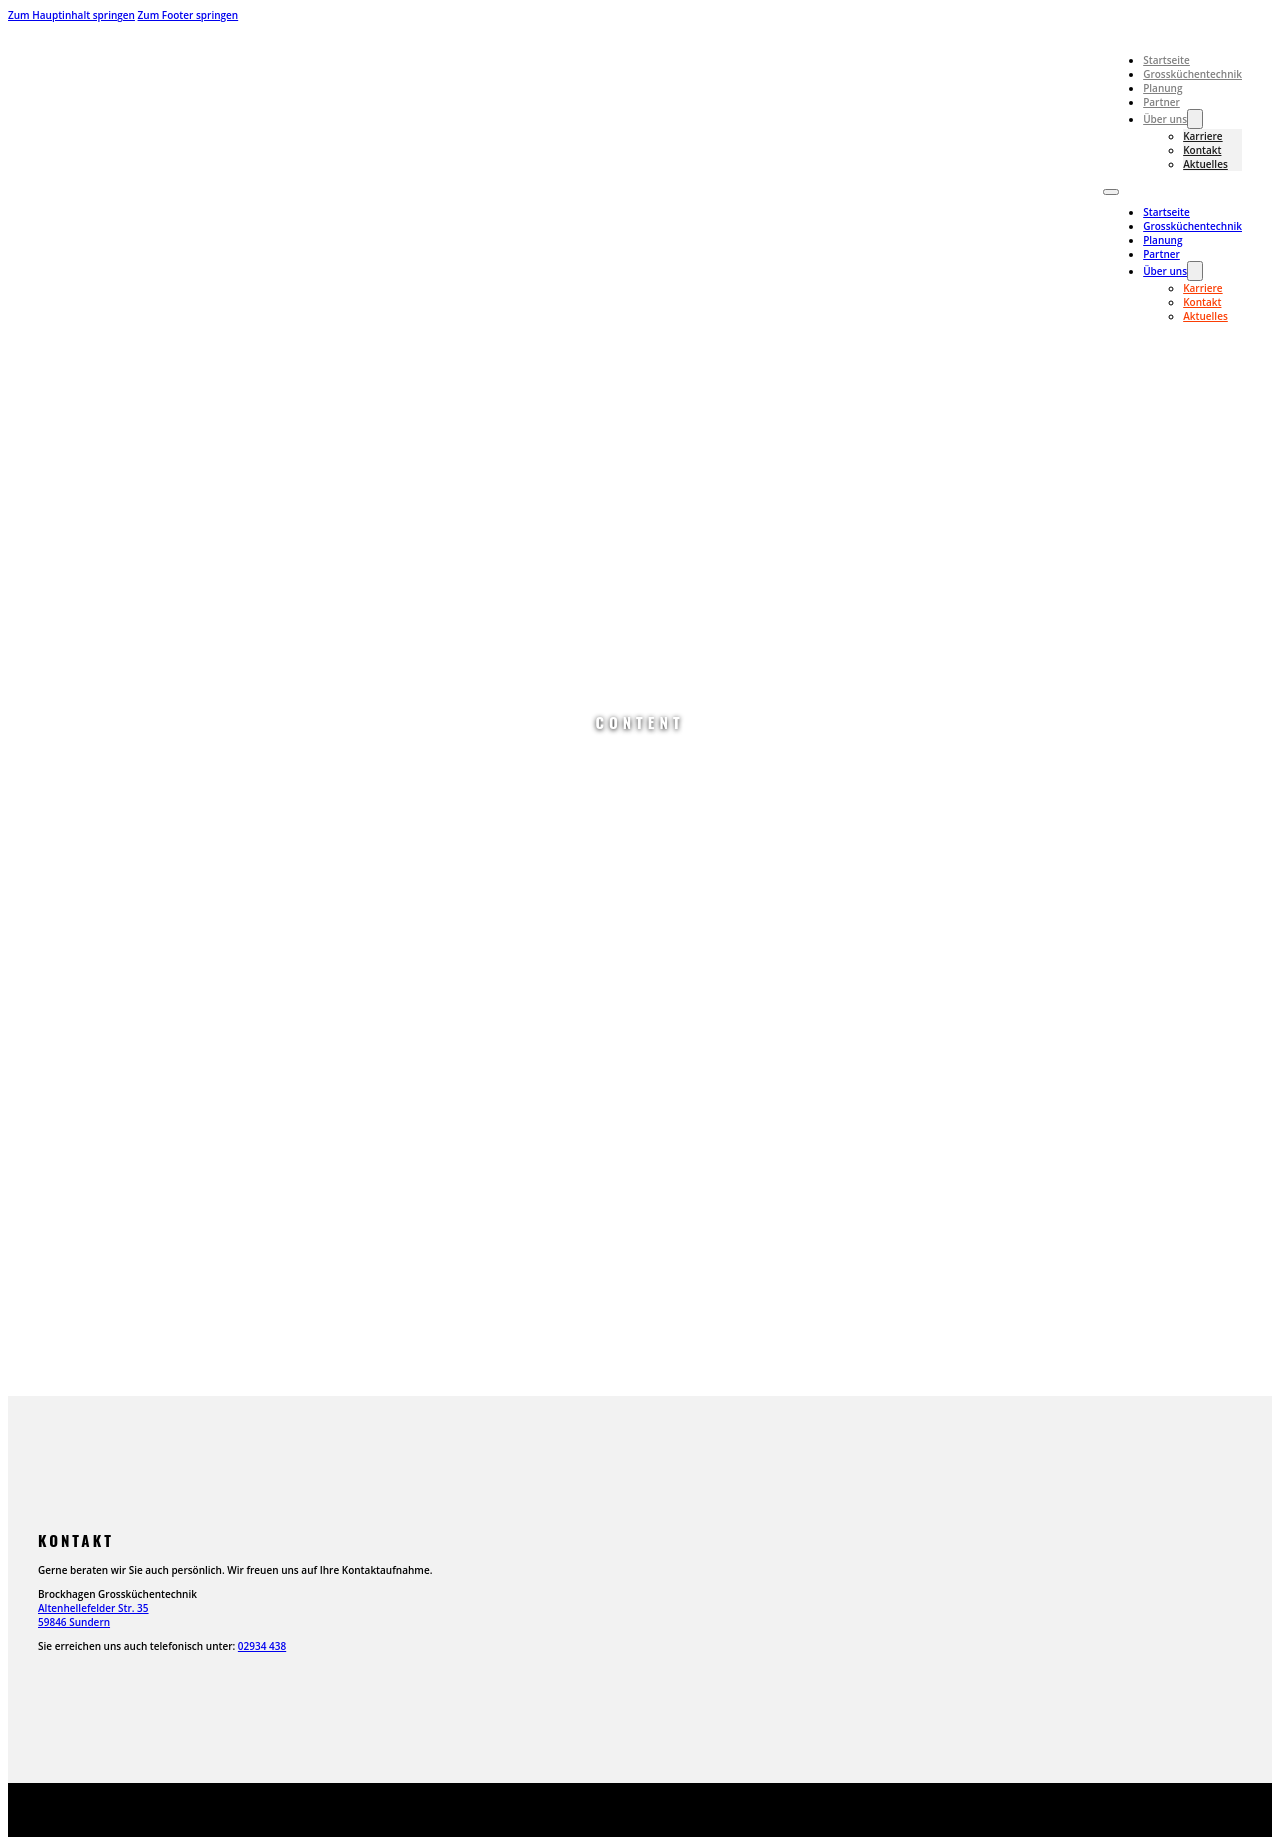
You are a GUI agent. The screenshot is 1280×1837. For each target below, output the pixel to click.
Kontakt (1202, 150)
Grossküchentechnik (1192, 74)
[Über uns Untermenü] (1195, 119)
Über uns (1165, 119)
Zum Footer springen (188, 15)
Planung (1162, 88)
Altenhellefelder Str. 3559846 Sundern (93, 1615)
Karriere (1202, 136)
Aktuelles (1205, 164)
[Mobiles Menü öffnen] (1111, 192)
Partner (1161, 102)
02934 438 (262, 1646)
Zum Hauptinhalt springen (71, 15)
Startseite (1166, 60)
